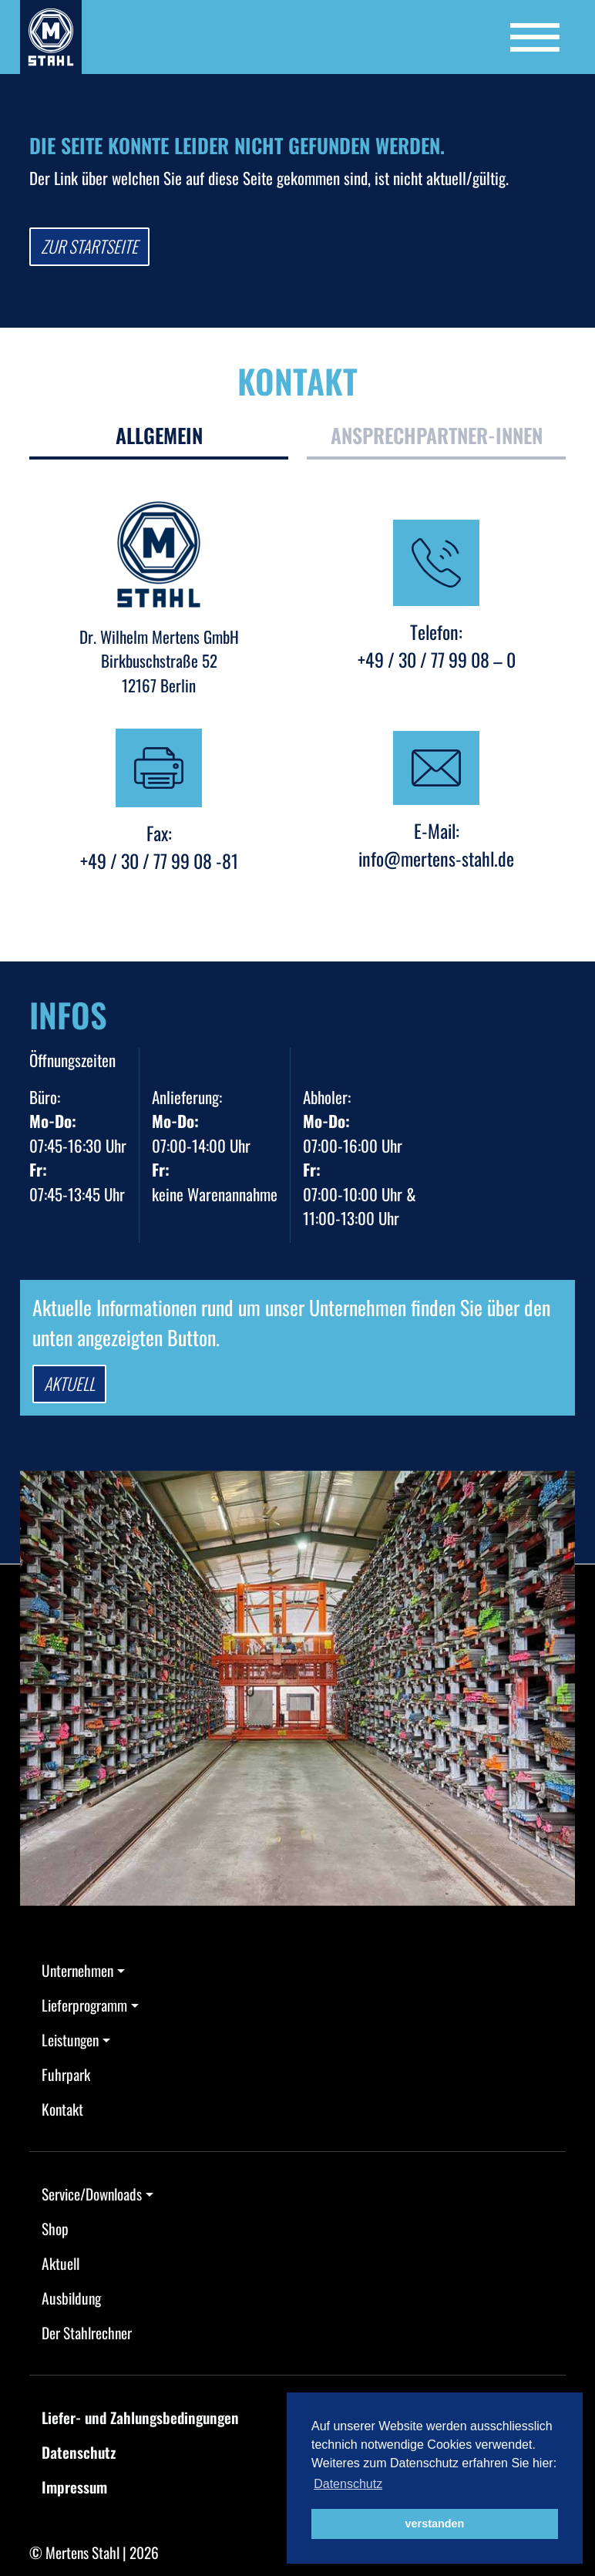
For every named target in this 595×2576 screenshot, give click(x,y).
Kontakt (62, 2109)
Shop (55, 2228)
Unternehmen (77, 1970)
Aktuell (69, 1383)
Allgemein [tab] (159, 435)
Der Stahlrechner (87, 2333)
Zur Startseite (89, 246)
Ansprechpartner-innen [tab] (437, 435)
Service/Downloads (92, 2194)
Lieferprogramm (84, 2005)
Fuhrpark (66, 2074)
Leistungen (70, 2040)
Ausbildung (71, 2298)
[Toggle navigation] (535, 37)
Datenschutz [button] (348, 2483)
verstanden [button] (435, 2523)
